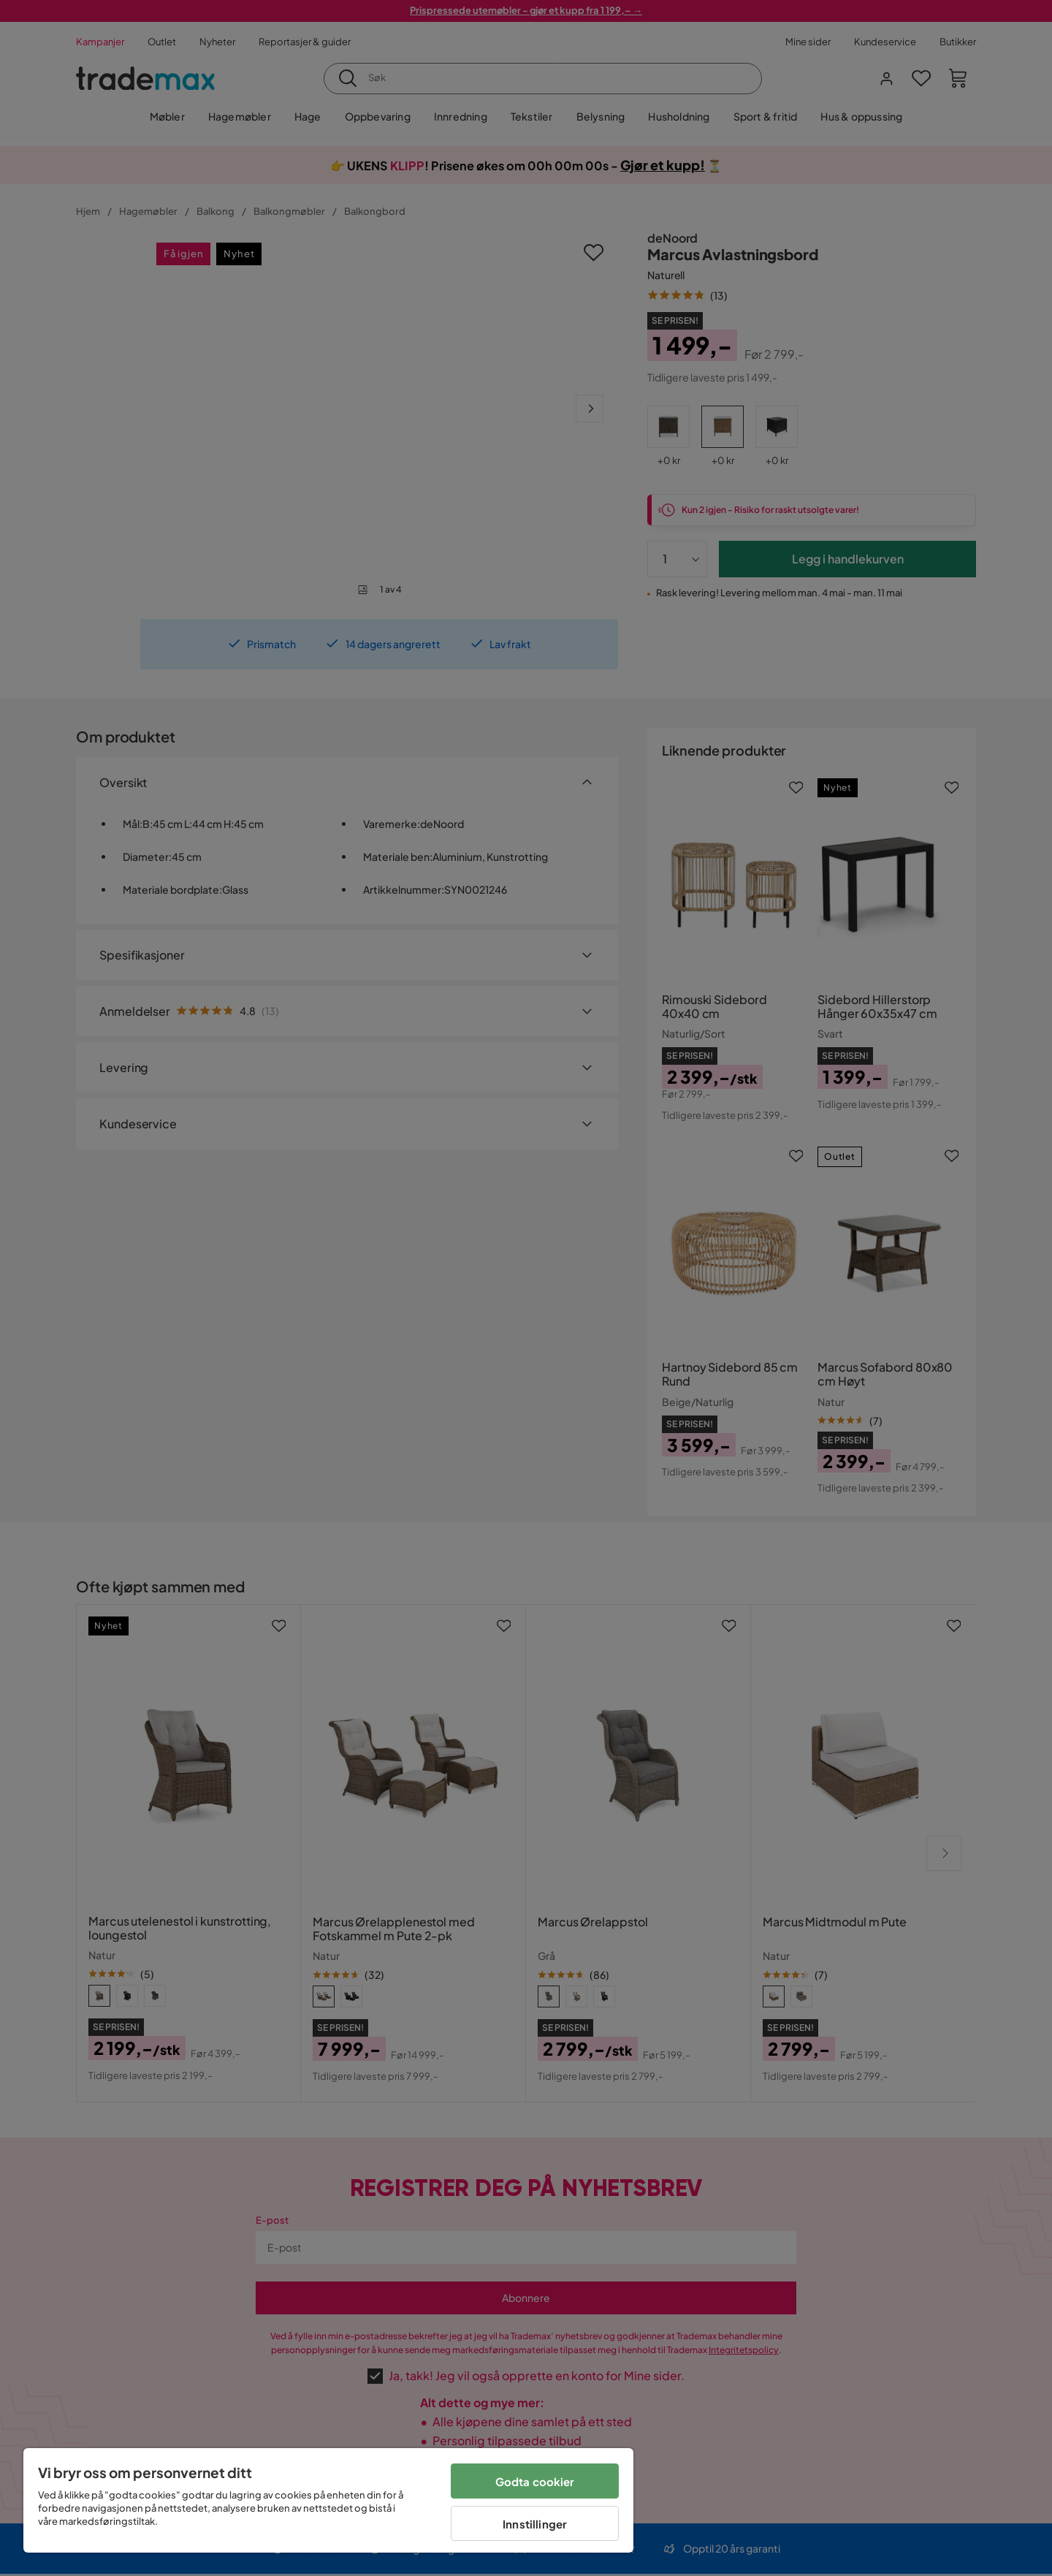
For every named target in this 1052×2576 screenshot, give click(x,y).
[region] (328, 2500)
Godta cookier (535, 2481)
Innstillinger (535, 2524)
